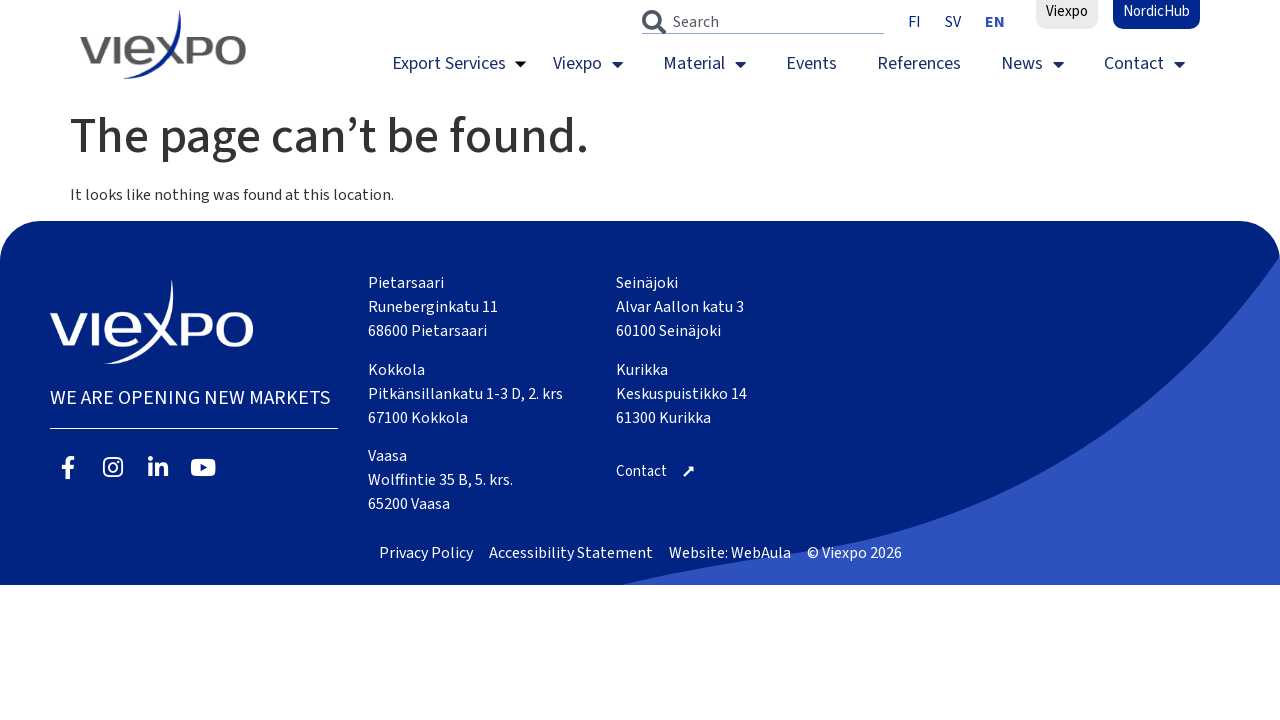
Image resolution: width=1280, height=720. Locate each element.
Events (811, 63)
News (1032, 64)
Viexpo (588, 64)
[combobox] (763, 22)
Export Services (449, 63)
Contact (1144, 64)
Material (704, 64)
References (919, 63)
